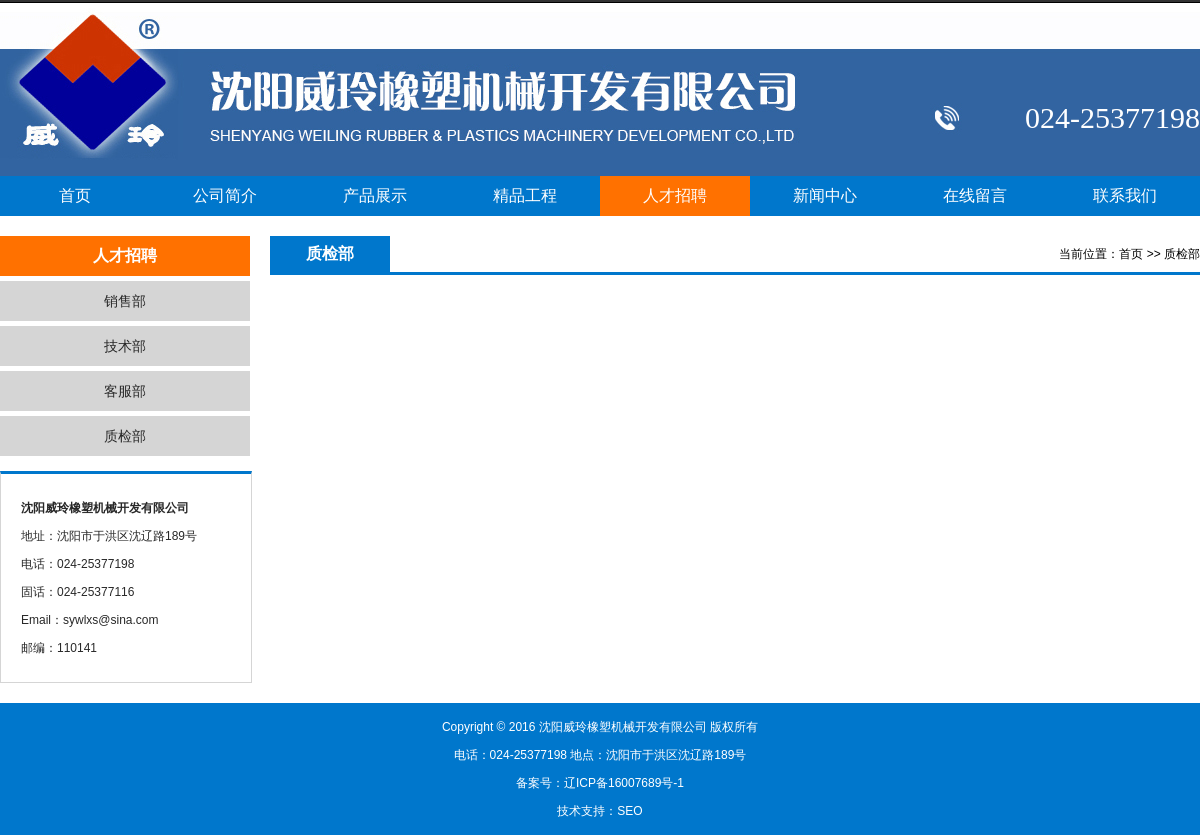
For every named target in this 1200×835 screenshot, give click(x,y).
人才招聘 (675, 195)
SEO (629, 811)
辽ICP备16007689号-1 (624, 783)
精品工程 (525, 195)
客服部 (125, 391)
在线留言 (975, 195)
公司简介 (225, 195)
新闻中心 (825, 195)
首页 (75, 195)
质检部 (125, 436)
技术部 (125, 346)
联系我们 (1125, 195)
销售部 (125, 301)
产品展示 (375, 195)
